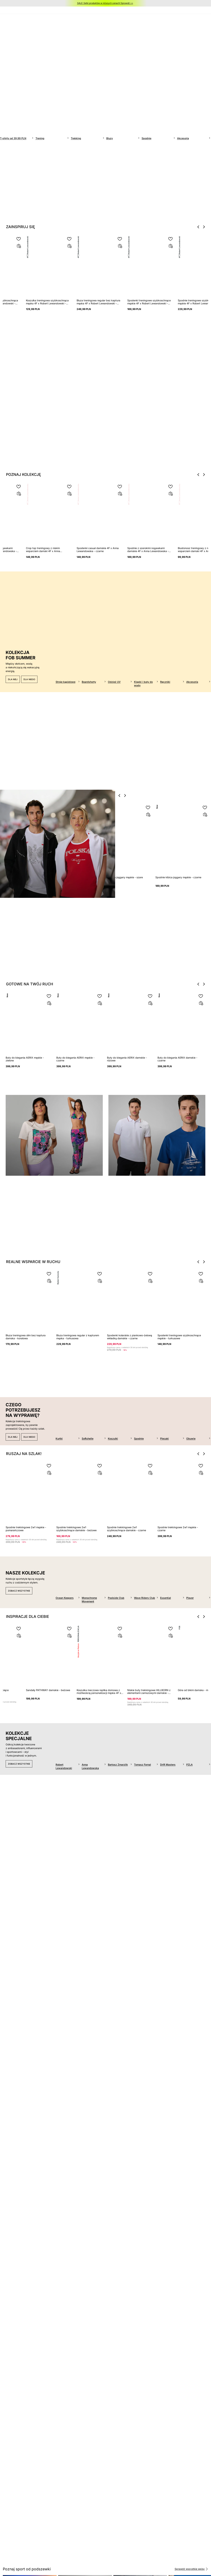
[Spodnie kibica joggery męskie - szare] (125, 839)
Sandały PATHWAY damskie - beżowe (48, 1690)
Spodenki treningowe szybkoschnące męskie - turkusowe (179, 1337)
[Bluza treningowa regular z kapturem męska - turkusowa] (79, 1301)
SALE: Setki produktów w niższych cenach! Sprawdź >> (105, 3)
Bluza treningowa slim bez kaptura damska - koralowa (26, 1337)
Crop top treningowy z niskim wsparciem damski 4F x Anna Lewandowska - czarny (43, 550)
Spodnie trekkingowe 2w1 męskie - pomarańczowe (26, 1529)
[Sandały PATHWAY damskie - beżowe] (49, 1656)
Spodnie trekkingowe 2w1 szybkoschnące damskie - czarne (126, 1529)
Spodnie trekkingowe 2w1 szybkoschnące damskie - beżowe (76, 1529)
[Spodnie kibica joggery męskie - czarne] (181, 839)
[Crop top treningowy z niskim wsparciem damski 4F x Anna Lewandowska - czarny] (49, 514)
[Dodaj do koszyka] (18, 246)
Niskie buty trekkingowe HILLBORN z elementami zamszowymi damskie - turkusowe (149, 1692)
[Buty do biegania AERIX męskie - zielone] (29, 1024)
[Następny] (204, 227)
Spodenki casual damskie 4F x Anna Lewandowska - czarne (98, 550)
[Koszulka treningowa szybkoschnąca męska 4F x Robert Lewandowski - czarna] (49, 266)
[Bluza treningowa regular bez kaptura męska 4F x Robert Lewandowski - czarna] (100, 266)
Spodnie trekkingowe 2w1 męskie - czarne (177, 1529)
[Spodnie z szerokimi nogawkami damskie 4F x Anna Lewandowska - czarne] (150, 514)
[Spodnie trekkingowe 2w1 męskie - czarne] (180, 1493)
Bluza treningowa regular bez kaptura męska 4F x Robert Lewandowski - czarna (98, 302)
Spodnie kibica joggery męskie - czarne (178, 877)
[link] (105, 45)
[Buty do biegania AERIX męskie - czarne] (79, 1024)
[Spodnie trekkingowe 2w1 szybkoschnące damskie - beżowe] (79, 1493)
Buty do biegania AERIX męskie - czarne (75, 1059)
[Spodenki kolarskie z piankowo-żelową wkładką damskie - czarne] (130, 1301)
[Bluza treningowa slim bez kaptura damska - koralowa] (29, 1301)
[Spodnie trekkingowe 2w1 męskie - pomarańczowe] (29, 1493)
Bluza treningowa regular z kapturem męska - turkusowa (77, 1337)
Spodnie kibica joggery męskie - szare (121, 877)
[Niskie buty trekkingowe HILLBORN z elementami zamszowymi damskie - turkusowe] (150, 1656)
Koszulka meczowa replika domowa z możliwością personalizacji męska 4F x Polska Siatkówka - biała (99, 1692)
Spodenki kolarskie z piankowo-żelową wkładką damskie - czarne (129, 1337)
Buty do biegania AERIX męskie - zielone (25, 1059)
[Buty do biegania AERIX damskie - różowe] (130, 1024)
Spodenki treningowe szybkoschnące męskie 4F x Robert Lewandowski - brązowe (149, 302)
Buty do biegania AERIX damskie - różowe (127, 1059)
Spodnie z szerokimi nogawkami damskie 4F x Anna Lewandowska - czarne (148, 550)
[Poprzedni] (198, 227)
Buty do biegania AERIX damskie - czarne (177, 1059)
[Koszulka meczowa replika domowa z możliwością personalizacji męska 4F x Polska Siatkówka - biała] (100, 1656)
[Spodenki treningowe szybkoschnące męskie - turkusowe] (180, 1301)
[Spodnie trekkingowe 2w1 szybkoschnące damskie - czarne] (130, 1493)
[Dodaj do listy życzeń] (18, 238)
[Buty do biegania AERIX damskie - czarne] (180, 1024)
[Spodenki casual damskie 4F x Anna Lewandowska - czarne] (100, 514)
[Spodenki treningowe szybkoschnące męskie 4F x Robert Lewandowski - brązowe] (150, 266)
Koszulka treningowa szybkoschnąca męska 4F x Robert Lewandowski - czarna (47, 302)
